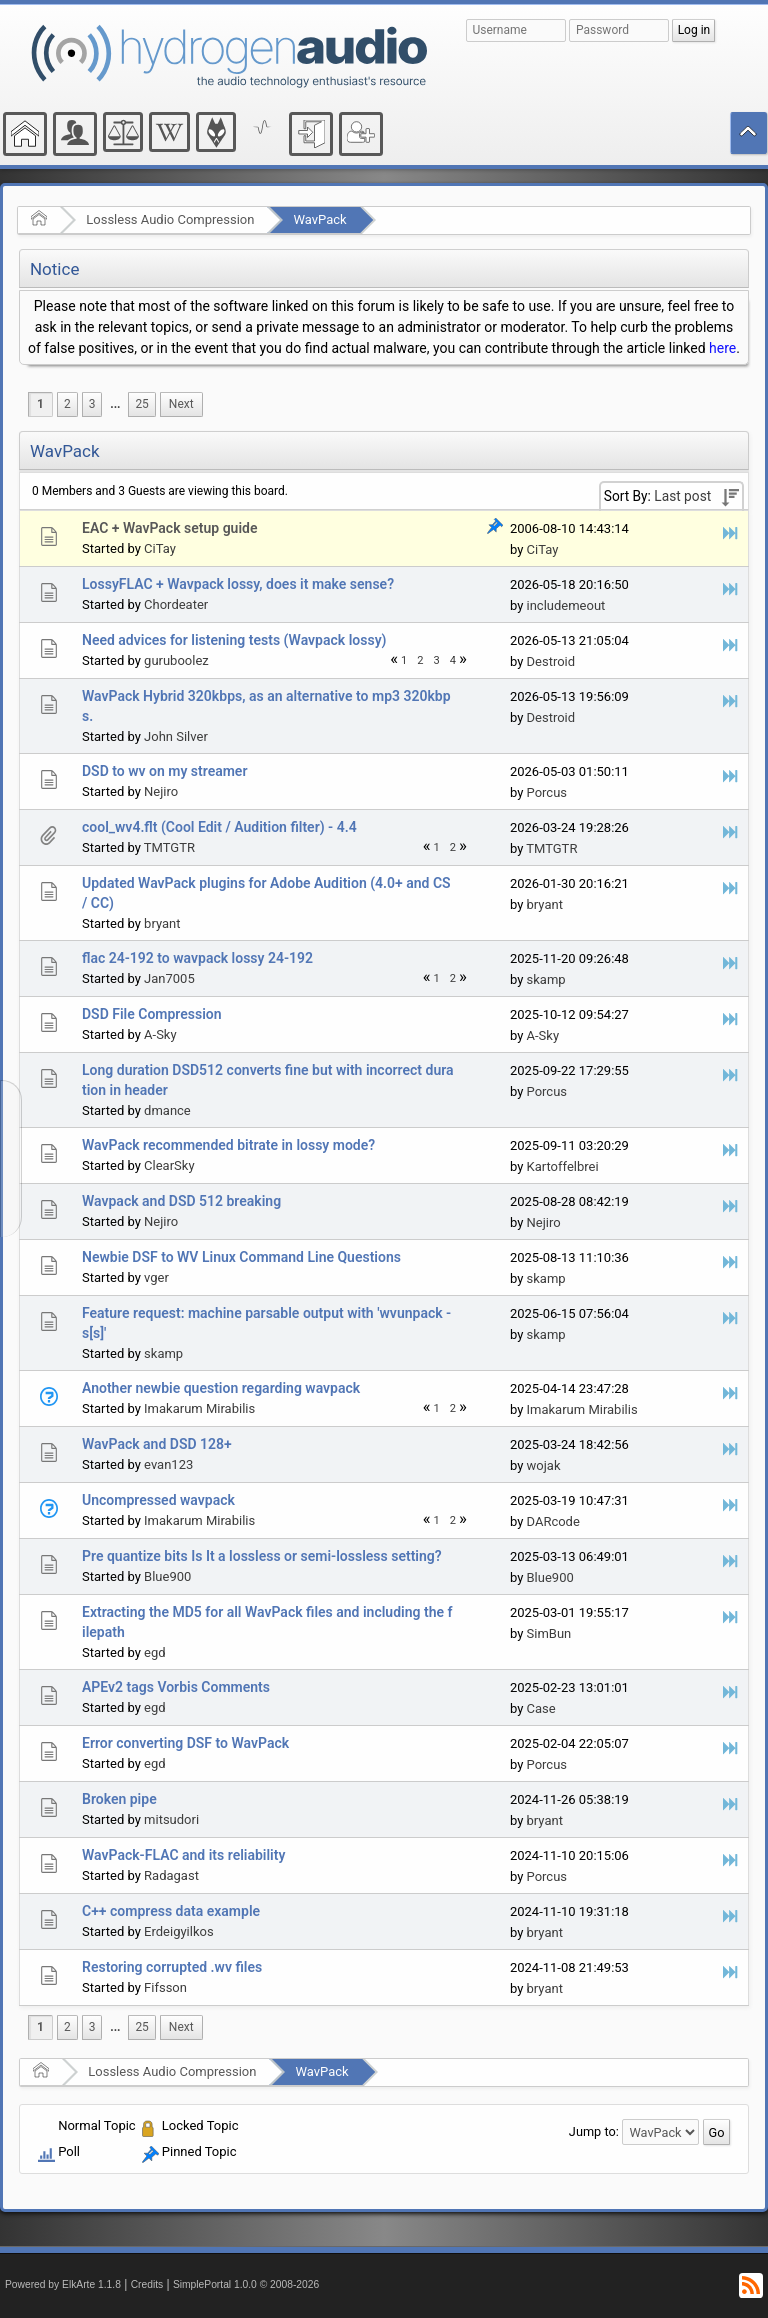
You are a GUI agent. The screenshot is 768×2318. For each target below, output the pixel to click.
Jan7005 (169, 978)
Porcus (547, 792)
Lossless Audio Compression (170, 219)
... (115, 404)
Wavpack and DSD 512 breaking (181, 1201)
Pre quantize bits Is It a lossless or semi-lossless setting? (262, 1556)
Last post (682, 496)
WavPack (319, 219)
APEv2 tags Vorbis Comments (176, 1687)
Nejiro (161, 791)
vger (156, 1277)
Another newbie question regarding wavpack (221, 1388)
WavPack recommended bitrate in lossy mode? (228, 1145)
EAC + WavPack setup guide (169, 528)
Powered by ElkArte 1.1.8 (63, 2284)
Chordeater (176, 604)
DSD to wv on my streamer (164, 771)
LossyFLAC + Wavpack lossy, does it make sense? (238, 584)
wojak (544, 1465)
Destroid (551, 661)
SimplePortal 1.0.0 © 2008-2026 (246, 2284)
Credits (147, 2284)
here (722, 348)
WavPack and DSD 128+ (157, 1444)
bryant (162, 923)
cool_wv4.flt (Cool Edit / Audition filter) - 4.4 (219, 827)
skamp (546, 979)
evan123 (168, 1464)
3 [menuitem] (92, 404)
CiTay (160, 548)
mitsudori (171, 1819)
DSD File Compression (152, 1014)
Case (541, 1708)
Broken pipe (119, 1799)
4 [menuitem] (453, 660)
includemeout (566, 605)
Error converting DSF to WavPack (185, 1743)
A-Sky (160, 1034)
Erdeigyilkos (179, 1931)
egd (155, 1652)
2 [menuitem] (67, 404)
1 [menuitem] (40, 404)
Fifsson (165, 1987)
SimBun (549, 1633)
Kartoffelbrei (563, 1166)
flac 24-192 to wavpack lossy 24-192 (197, 958)
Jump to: (594, 2131)
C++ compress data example (171, 1911)
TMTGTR (169, 847)
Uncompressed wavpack (158, 1500)
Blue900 (167, 1576)
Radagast (171, 1875)
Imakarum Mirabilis (199, 1408)
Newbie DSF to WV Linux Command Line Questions (241, 1257)
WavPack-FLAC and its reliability (183, 1855)
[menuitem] (115, 404)
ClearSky (169, 1165)
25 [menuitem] (141, 404)
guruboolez (176, 660)
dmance (167, 1110)
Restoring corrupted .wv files (172, 1967)
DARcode (553, 1521)
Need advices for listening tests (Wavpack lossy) (234, 640)
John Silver (176, 736)
